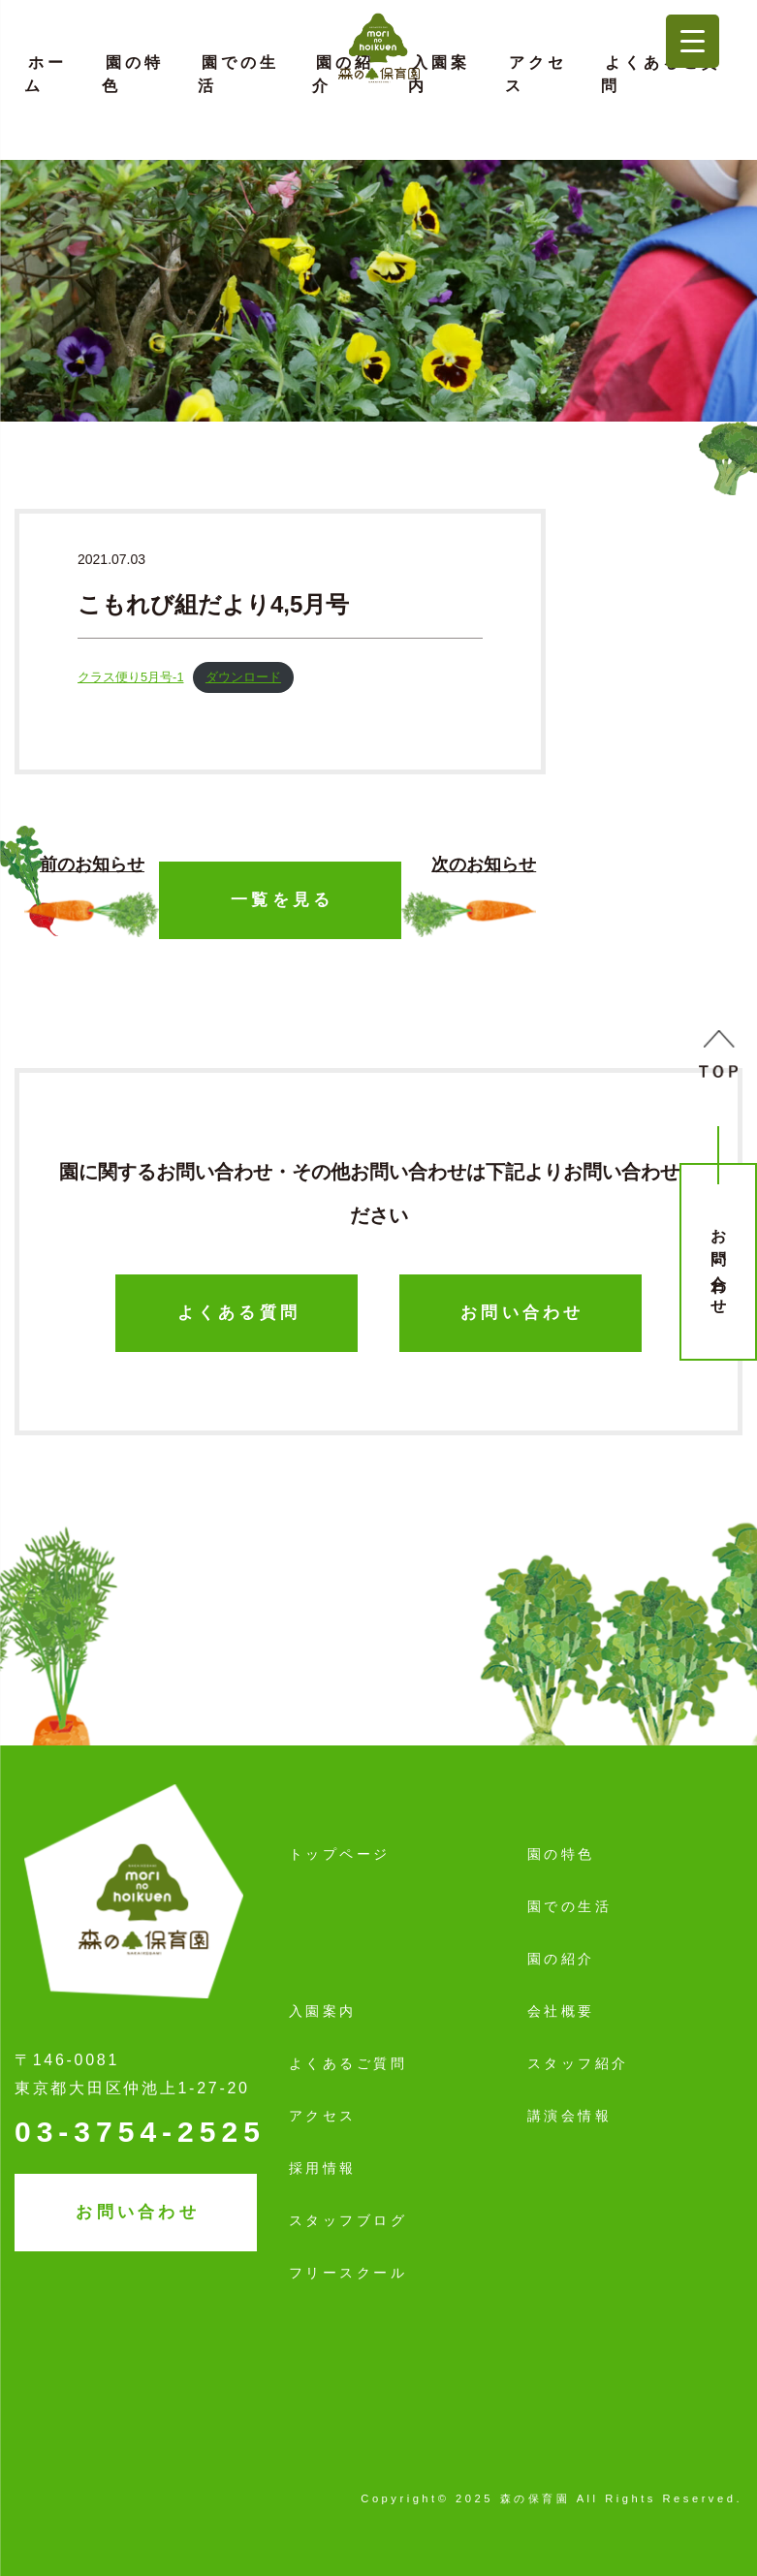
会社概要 (561, 2011)
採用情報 (323, 2168)
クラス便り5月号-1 (131, 677)
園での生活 (238, 74)
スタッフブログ (348, 2220)
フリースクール (348, 2272)
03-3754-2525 (140, 2132)
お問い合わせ (718, 1263)
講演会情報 (570, 2115)
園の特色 (133, 74)
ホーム (45, 74)
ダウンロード (243, 677)
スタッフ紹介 (578, 2063)
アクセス (536, 74)
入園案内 (439, 74)
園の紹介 (343, 74)
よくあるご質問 (661, 74)
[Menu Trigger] (692, 41)
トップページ (340, 1854)
